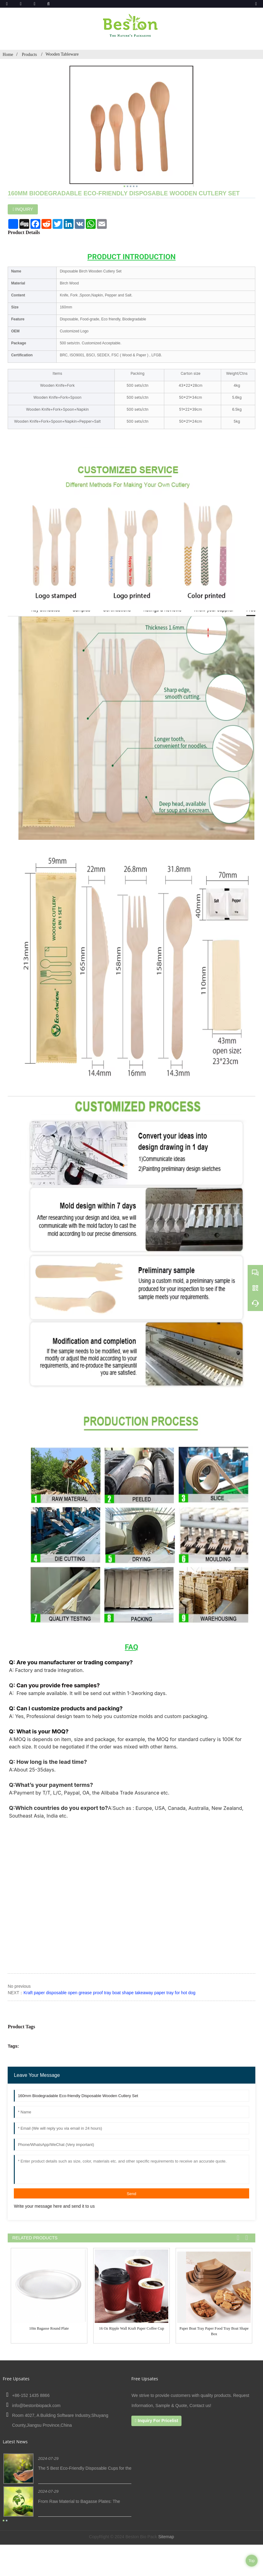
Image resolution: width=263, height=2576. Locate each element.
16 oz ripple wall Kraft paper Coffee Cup (131, 2328)
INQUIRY (24, 209)
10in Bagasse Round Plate (49, 2328)
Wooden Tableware (62, 54)
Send (131, 2193)
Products (30, 54)
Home (8, 54)
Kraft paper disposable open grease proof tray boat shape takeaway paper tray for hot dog (109, 1992)
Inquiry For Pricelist (158, 2420)
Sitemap (166, 2536)
